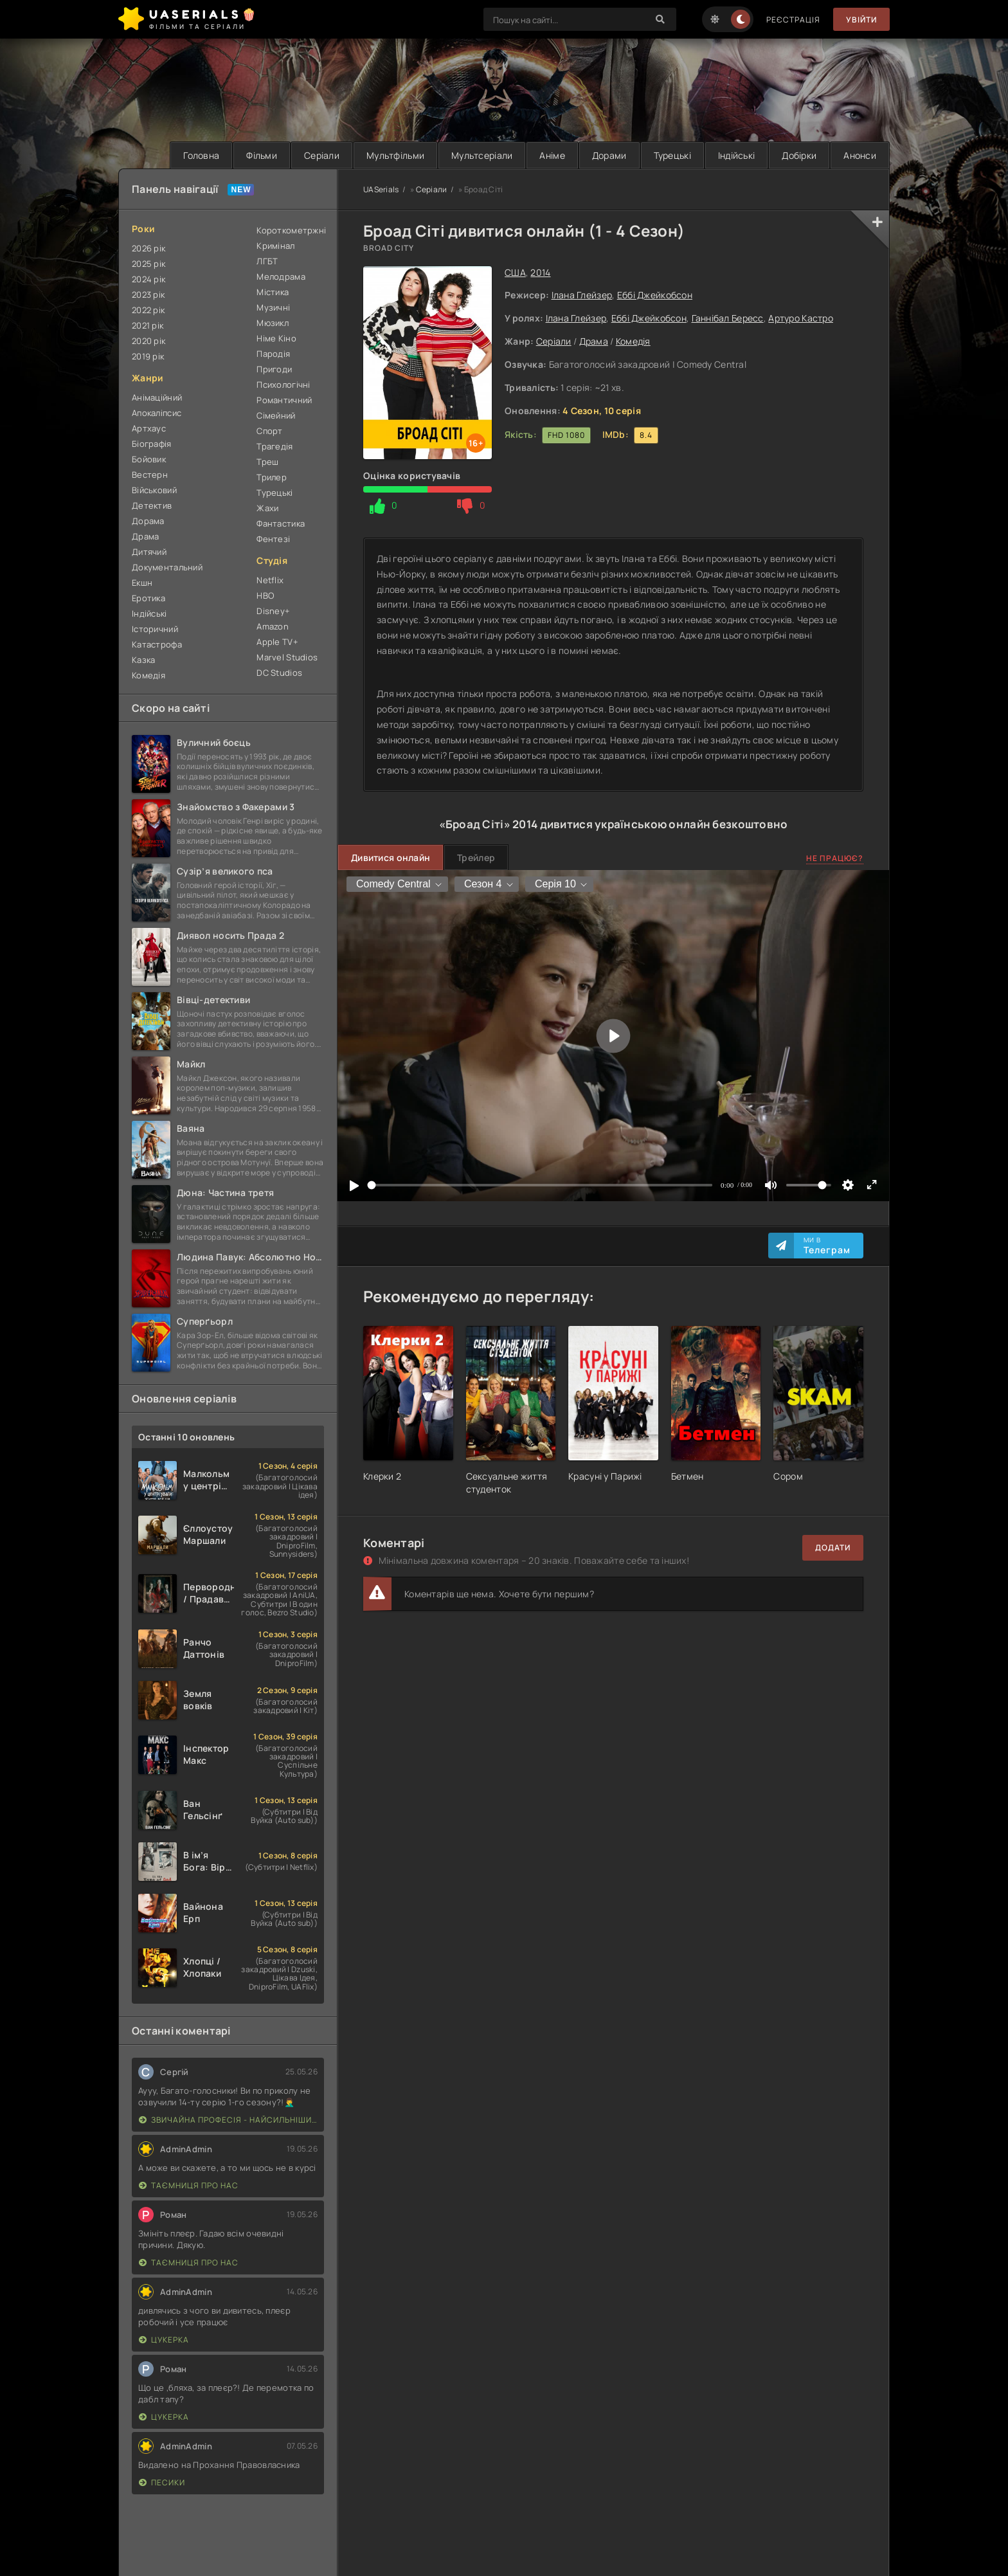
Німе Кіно (276, 338)
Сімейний (275, 415)
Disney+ (273, 611)
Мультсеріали (481, 155)
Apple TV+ (277, 642)
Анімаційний (157, 397)
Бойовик (149, 459)
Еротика (148, 598)
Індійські (736, 155)
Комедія (633, 341)
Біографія (152, 443)
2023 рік (148, 294)
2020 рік (148, 341)
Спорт (269, 431)
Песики (162, 2482)
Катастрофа (157, 644)
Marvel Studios (287, 657)
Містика (272, 292)
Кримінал (275, 245)
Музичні (273, 307)
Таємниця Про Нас (189, 2185)
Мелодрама (280, 276)
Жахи (267, 508)
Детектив (152, 505)
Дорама (148, 521)
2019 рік (148, 356)
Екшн (142, 582)
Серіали (321, 155)
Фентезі (273, 539)
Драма (593, 341)
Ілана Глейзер (582, 295)
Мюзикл (272, 323)
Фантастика (280, 523)
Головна (201, 155)
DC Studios (279, 672)
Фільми (261, 155)
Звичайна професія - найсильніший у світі (228, 2119)
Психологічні (283, 384)
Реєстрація (793, 19)
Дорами (609, 155)
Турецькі (672, 155)
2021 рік (147, 325)
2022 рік (148, 310)
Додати (833, 1547)
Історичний (155, 629)
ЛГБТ (267, 261)
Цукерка (164, 2339)
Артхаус (149, 428)
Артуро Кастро (800, 318)
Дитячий (149, 552)
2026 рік (148, 248)
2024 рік (148, 279)
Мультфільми (395, 155)
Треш (267, 461)
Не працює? (834, 858)
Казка (143, 660)
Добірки (799, 155)
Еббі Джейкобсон (654, 295)
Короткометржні (290, 230)
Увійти (861, 19)
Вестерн (150, 474)
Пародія (273, 353)
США (515, 272)
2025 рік (148, 263)
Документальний (167, 567)
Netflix (270, 580)
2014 (540, 272)
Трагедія (274, 446)
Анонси (859, 155)
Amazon (272, 626)
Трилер (271, 477)
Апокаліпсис (156, 413)
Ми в (827, 1245)
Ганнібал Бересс (728, 318)
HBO (265, 595)
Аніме (551, 155)
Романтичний (284, 400)
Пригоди (274, 369)
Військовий (154, 490)
